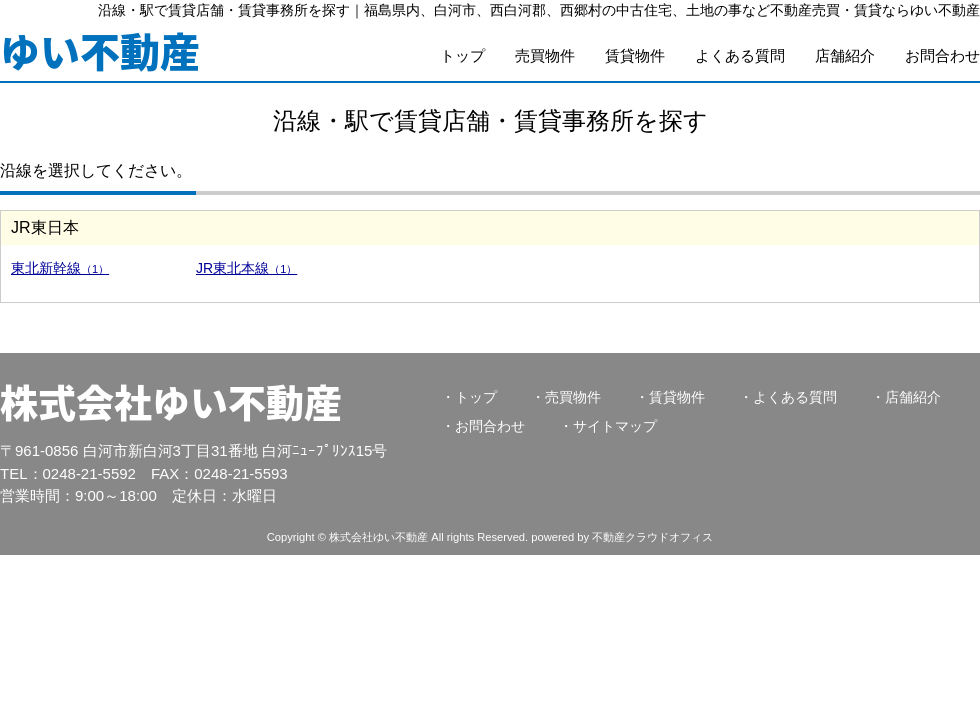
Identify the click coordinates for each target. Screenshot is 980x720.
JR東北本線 (246, 268)
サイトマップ (615, 426)
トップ (462, 55)
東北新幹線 (60, 268)
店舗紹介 (845, 55)
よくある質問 (740, 55)
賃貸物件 (635, 55)
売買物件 (545, 55)
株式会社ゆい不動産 (171, 401)
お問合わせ (942, 55)
